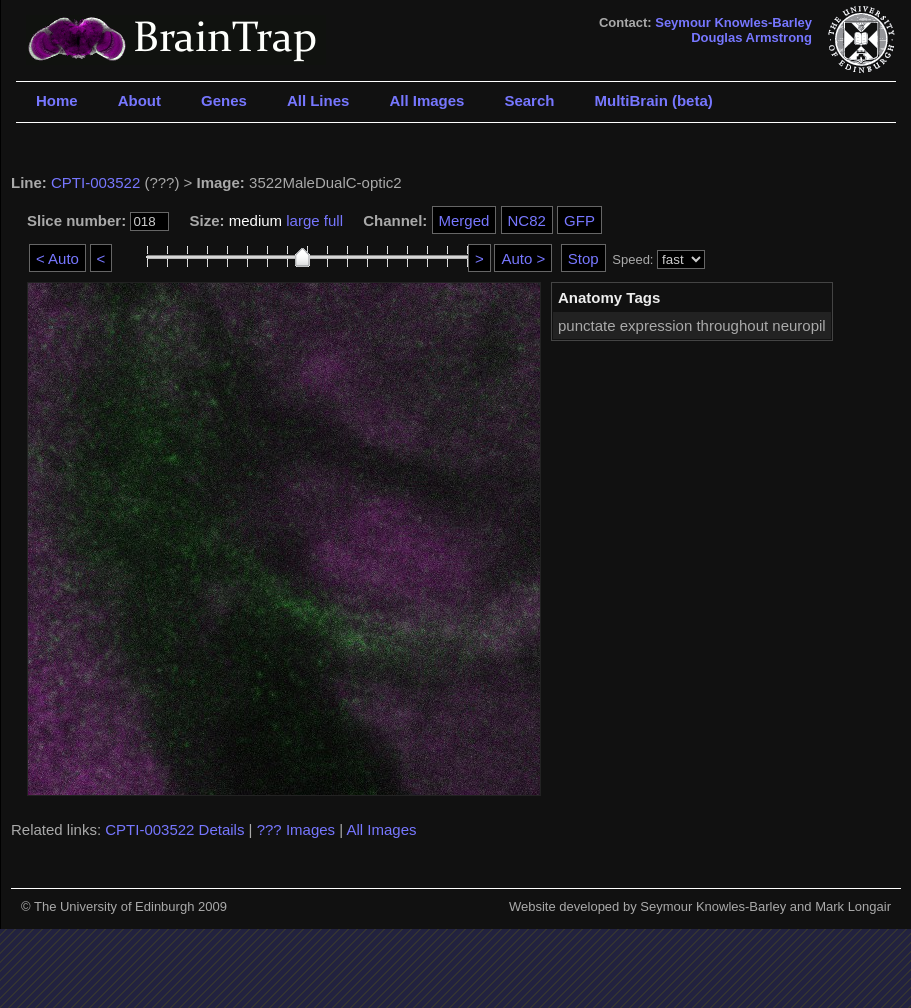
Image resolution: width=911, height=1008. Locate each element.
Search (529, 100)
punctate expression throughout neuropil (692, 325)
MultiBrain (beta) (653, 100)
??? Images (296, 829)
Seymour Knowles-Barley (733, 22)
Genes (224, 100)
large (302, 220)
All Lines (318, 100)
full (333, 220)
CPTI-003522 (95, 182)
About (139, 100)
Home (57, 100)
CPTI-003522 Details (174, 829)
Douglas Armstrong (751, 37)
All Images (426, 100)
